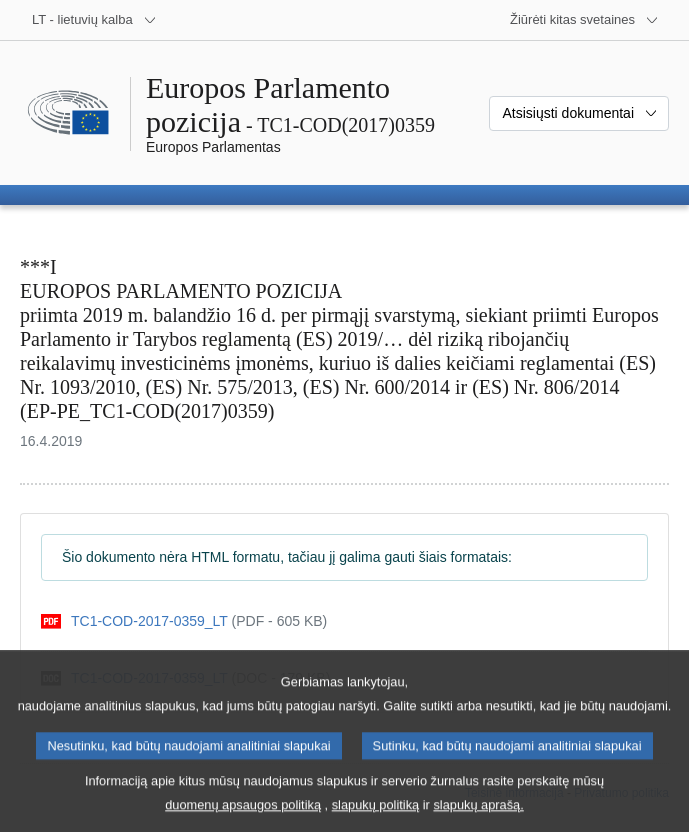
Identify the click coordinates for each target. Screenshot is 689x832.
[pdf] (184, 621)
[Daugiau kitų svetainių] (584, 20)
